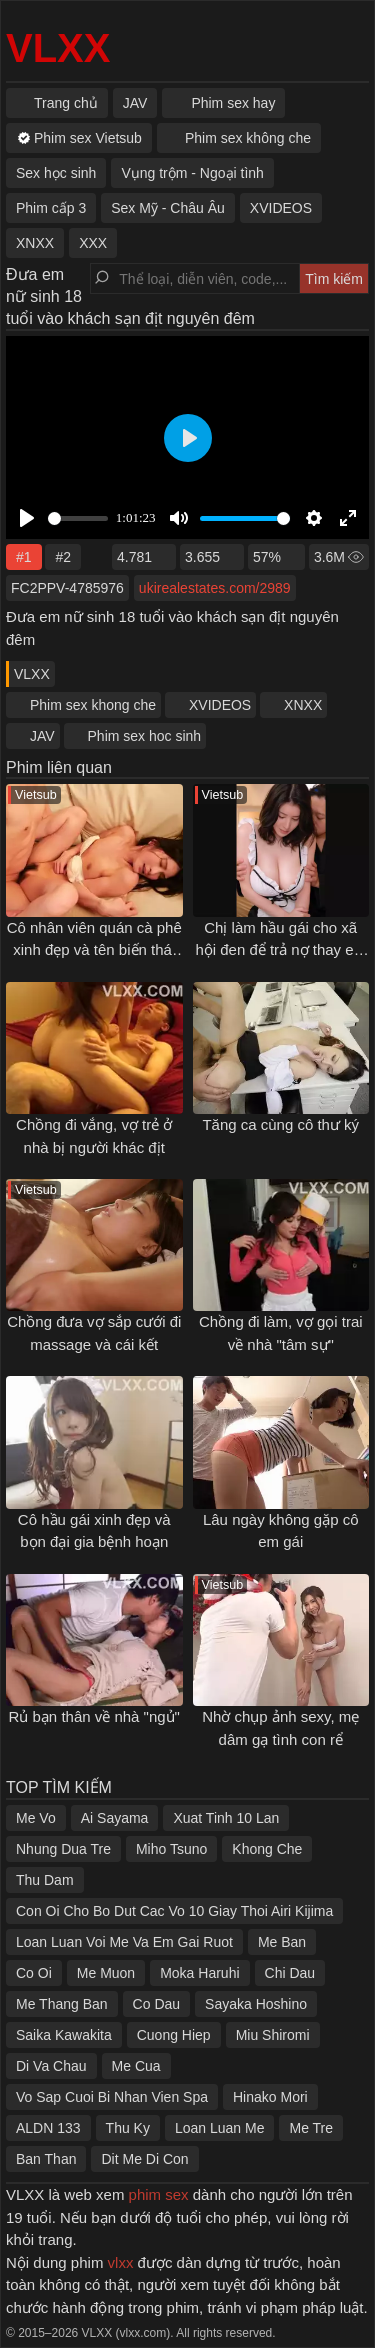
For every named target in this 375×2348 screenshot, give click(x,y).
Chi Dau (290, 1973)
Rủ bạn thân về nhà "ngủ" (94, 1716)
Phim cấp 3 (51, 208)
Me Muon (106, 1973)
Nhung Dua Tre (63, 1849)
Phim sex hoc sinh (145, 736)
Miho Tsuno (171, 1849)
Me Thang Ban (62, 2004)
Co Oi (34, 1973)
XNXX (303, 705)
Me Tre (311, 2128)
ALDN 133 (48, 2128)
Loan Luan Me (220, 2128)
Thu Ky (128, 2128)
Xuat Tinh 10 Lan (226, 1818)
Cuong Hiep (174, 2035)
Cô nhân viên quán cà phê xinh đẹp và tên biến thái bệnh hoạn (94, 950)
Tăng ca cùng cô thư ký (280, 1124)
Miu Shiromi (273, 2035)
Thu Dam (45, 1880)
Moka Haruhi (199, 1973)
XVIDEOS (220, 705)
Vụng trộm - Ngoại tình (192, 173)
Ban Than (46, 2159)
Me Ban (282, 1942)
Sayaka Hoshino (256, 2004)
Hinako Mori (270, 2097)
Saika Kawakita (64, 2035)
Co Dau (156, 2004)
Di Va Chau (51, 2066)
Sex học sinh (56, 173)
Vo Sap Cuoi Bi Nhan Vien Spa (112, 2097)
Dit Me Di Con (144, 2159)
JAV (42, 736)
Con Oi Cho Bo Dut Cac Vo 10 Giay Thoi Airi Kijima (174, 1911)
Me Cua (136, 2066)
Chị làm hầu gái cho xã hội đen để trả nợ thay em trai (280, 950)
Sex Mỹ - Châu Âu (168, 208)
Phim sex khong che (93, 705)
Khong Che (267, 1849)
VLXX (58, 48)
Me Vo (36, 1818)
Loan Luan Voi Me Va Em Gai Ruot (124, 1942)
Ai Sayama (115, 1818)
